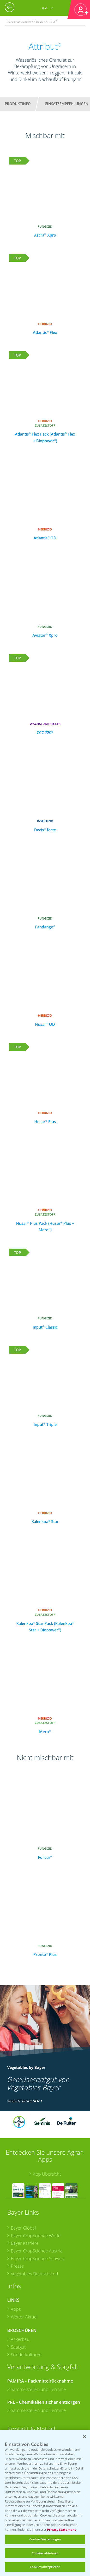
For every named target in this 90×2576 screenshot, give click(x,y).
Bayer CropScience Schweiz (38, 2258)
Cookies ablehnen (45, 2553)
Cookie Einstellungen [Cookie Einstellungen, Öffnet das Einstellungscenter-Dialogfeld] (45, 2539)
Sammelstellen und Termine (38, 2389)
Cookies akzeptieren (45, 2567)
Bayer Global (23, 2228)
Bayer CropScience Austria (37, 2251)
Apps (16, 2309)
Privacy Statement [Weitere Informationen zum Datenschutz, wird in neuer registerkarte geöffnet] (61, 2529)
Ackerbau (20, 2339)
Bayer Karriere (25, 2243)
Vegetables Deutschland (34, 2274)
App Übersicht (47, 2174)
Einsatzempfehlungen (66, 103)
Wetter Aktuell (24, 2317)
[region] (45, 2503)
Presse (17, 2266)
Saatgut (18, 2347)
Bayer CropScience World (36, 2235)
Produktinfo (18, 103)
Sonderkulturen (26, 2354)
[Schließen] (84, 2436)
